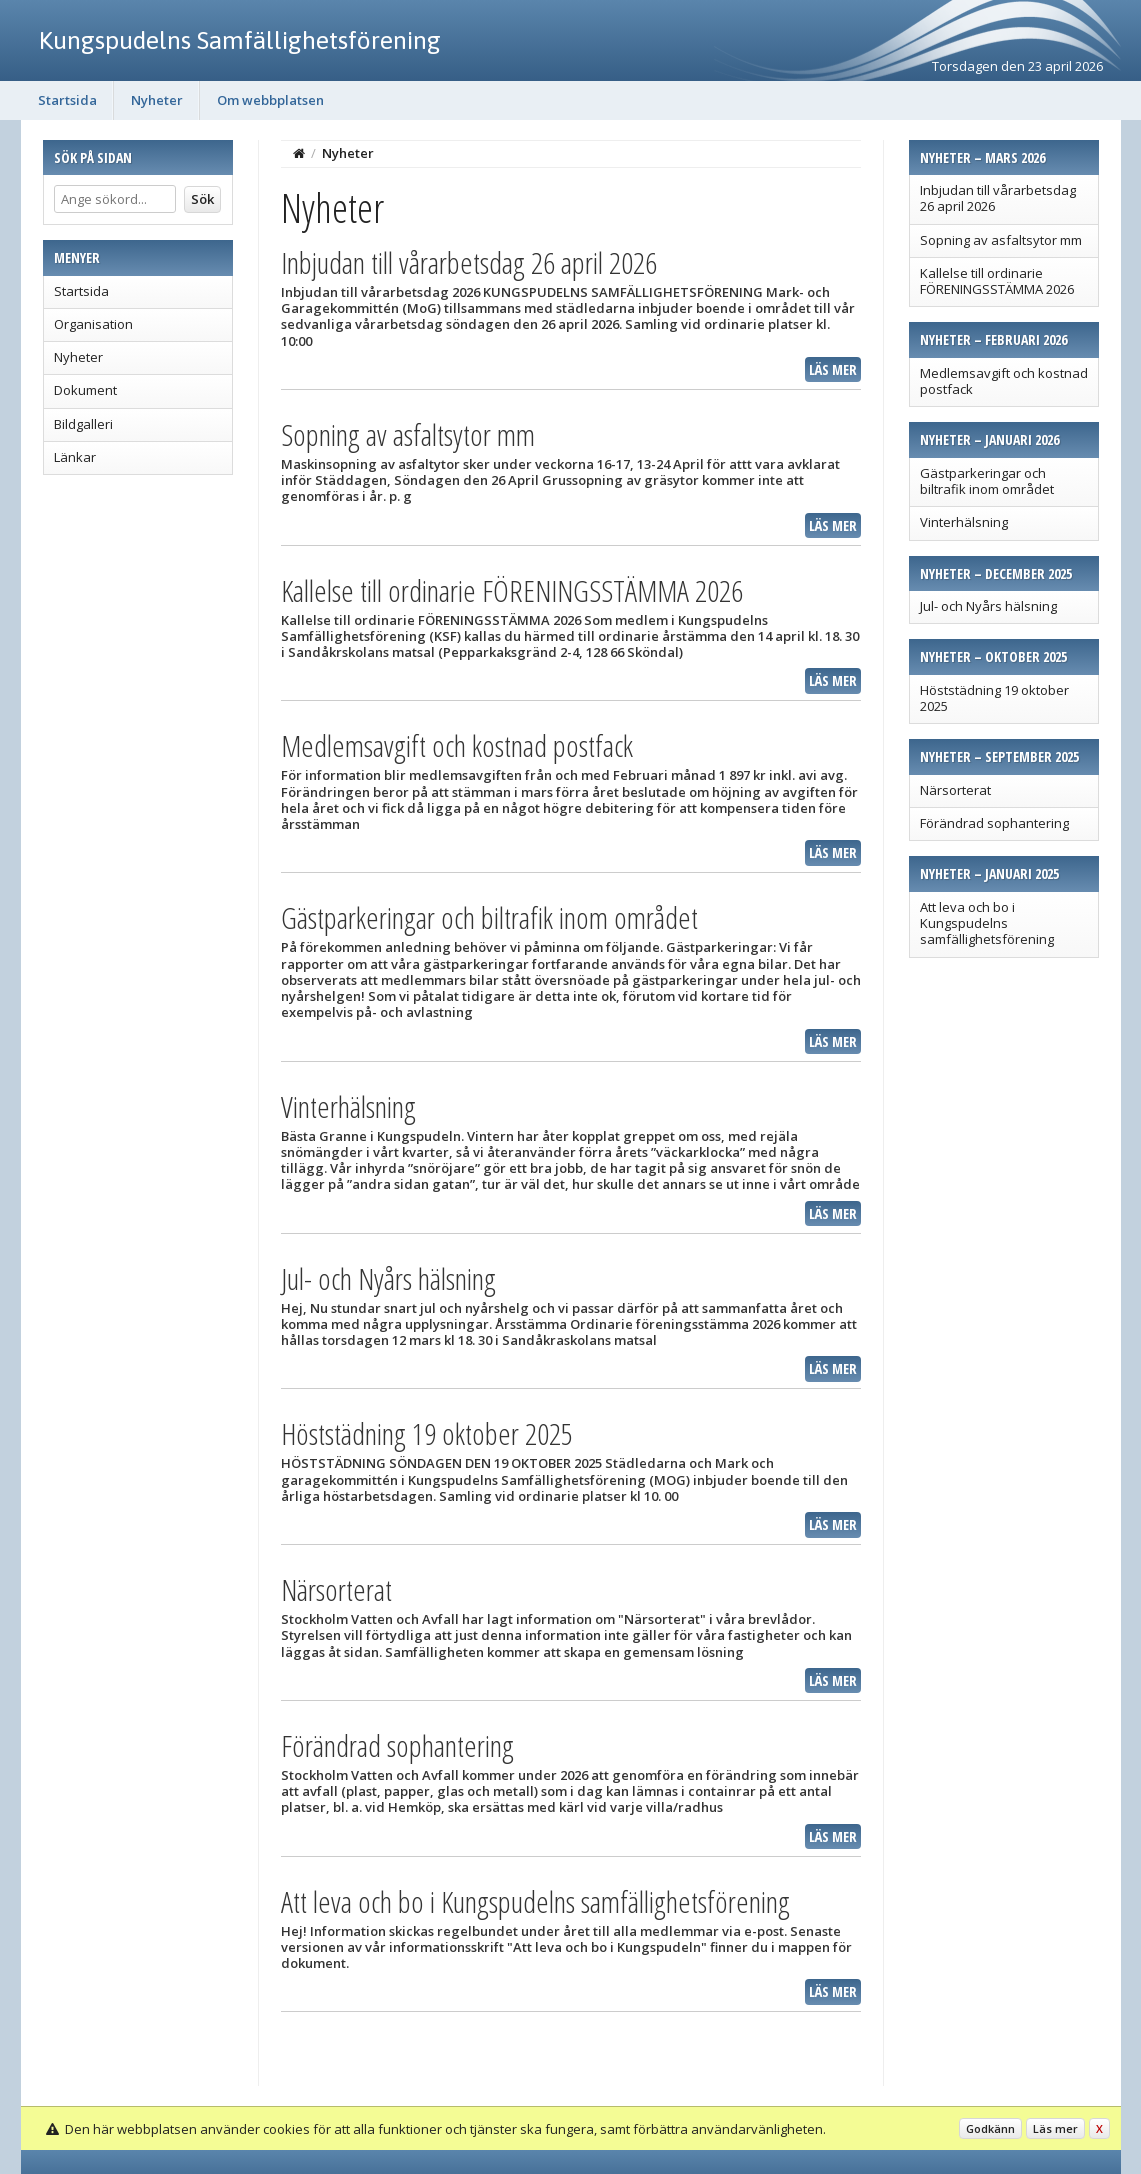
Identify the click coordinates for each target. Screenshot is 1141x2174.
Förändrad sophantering (994, 823)
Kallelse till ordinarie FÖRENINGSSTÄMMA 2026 (997, 281)
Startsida (67, 100)
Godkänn (990, 2128)
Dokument (85, 390)
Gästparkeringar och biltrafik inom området (987, 481)
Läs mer (833, 369)
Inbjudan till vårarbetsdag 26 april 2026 (998, 198)
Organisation (93, 324)
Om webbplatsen (270, 100)
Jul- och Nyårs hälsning (988, 606)
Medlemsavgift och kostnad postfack (1004, 381)
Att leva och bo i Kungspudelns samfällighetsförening (987, 923)
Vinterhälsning (964, 522)
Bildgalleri (83, 424)
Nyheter (157, 100)
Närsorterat (955, 790)
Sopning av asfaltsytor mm (1001, 240)
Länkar (75, 457)
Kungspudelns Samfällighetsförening (240, 40)
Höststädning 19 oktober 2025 (994, 698)
